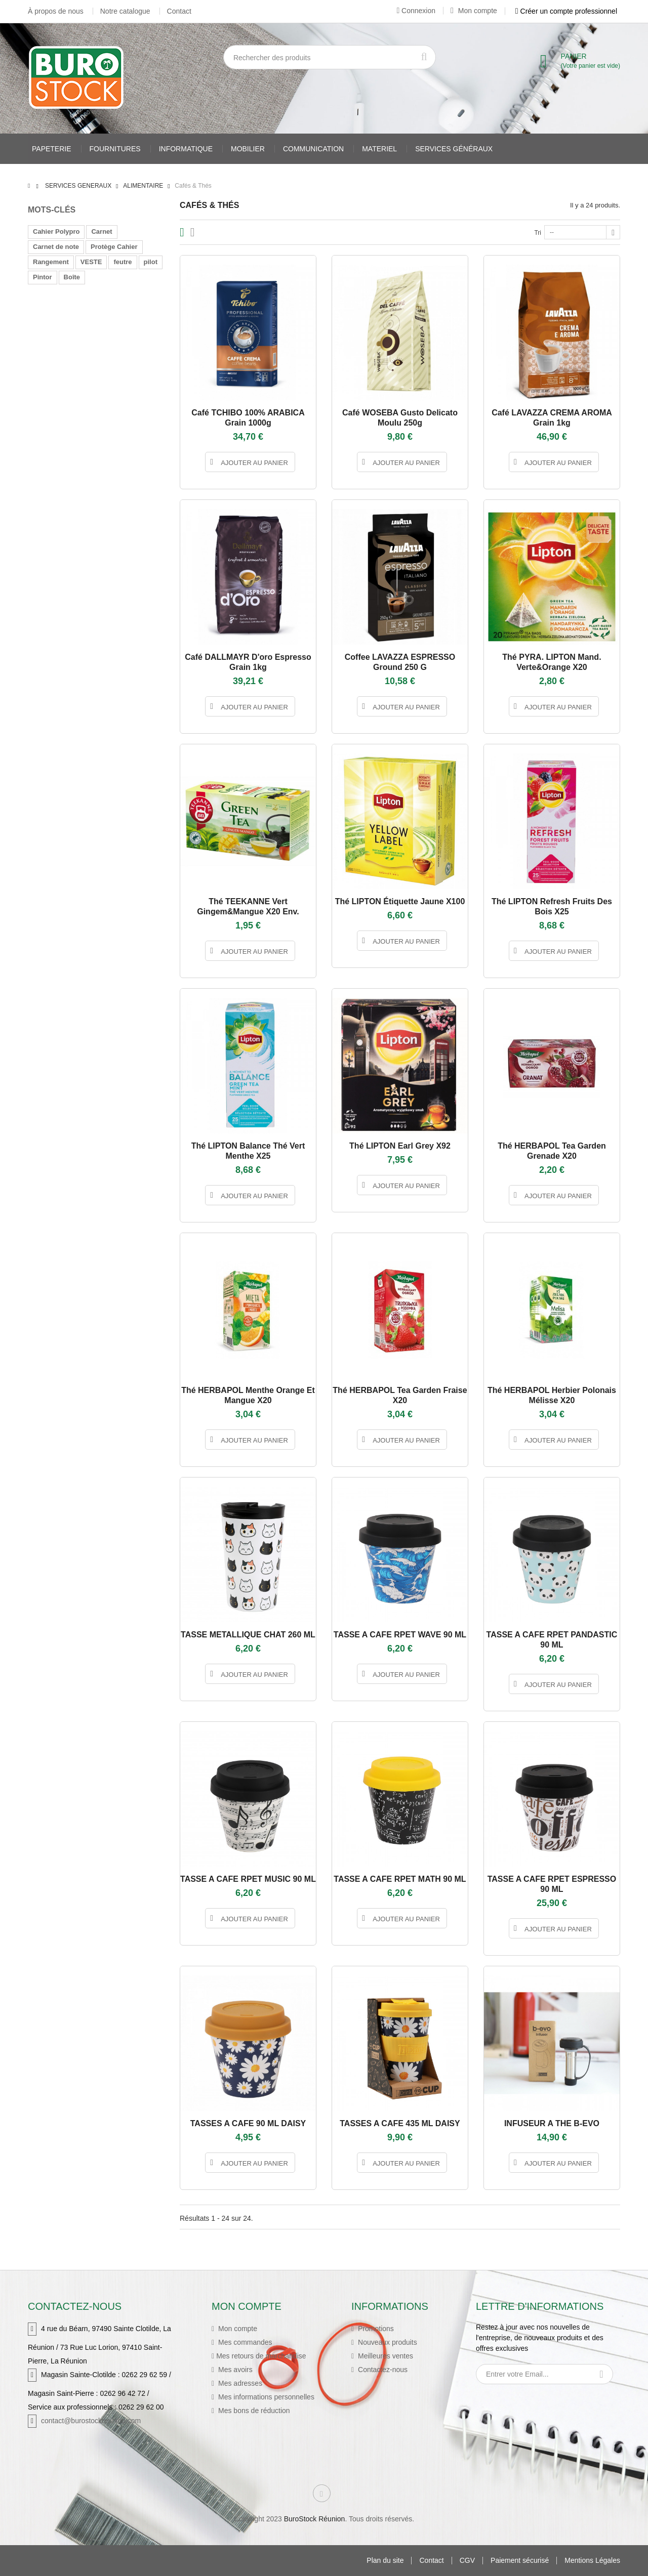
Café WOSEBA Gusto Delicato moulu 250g (400, 417)
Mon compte (474, 11)
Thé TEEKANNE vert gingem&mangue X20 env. (248, 906)
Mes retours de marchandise (261, 2356)
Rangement (51, 262)
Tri (537, 232)
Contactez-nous (382, 2370)
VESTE (91, 262)
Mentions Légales (592, 2560)
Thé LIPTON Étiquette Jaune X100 (400, 901)
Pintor (42, 277)
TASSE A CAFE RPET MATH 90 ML (400, 1879)
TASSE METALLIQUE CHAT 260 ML (248, 1634)
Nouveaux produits (386, 2342)
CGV (467, 2560)
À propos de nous (56, 11)
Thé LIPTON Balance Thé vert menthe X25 (248, 1151)
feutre (122, 262)
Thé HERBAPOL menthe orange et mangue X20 (248, 1395)
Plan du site (385, 2560)
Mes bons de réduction (253, 2410)
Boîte (72, 277)
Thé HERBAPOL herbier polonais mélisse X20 (552, 1395)
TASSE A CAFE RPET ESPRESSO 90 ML (552, 1884)
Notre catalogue (125, 11)
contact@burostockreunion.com (91, 2421)
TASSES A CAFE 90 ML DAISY (248, 2123)
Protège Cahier (114, 246)
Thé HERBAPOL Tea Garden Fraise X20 (400, 1395)
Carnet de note (56, 246)
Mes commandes (244, 2342)
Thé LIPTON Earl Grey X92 (400, 1146)
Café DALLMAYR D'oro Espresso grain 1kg (248, 662)
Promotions (375, 2329)
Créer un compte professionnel (566, 11)
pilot (150, 262)
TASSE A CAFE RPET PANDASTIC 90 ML (552, 1639)
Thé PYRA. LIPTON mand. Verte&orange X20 (551, 662)
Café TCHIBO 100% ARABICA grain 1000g (247, 417)
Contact (179, 11)
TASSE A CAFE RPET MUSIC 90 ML (248, 1879)
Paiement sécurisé (520, 2560)
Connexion (415, 10)
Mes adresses (239, 2383)
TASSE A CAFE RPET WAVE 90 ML (400, 1634)
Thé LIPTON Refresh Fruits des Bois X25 (552, 906)
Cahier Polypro (56, 231)
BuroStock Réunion (314, 2519)
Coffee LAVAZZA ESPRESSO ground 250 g (400, 662)
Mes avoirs (234, 2370)
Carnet (101, 231)
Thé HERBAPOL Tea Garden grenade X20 (552, 1151)
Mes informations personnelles (265, 2397)
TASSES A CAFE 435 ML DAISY (400, 2123)
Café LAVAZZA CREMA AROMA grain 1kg (552, 417)
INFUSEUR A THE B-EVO (551, 2123)
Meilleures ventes (384, 2356)
